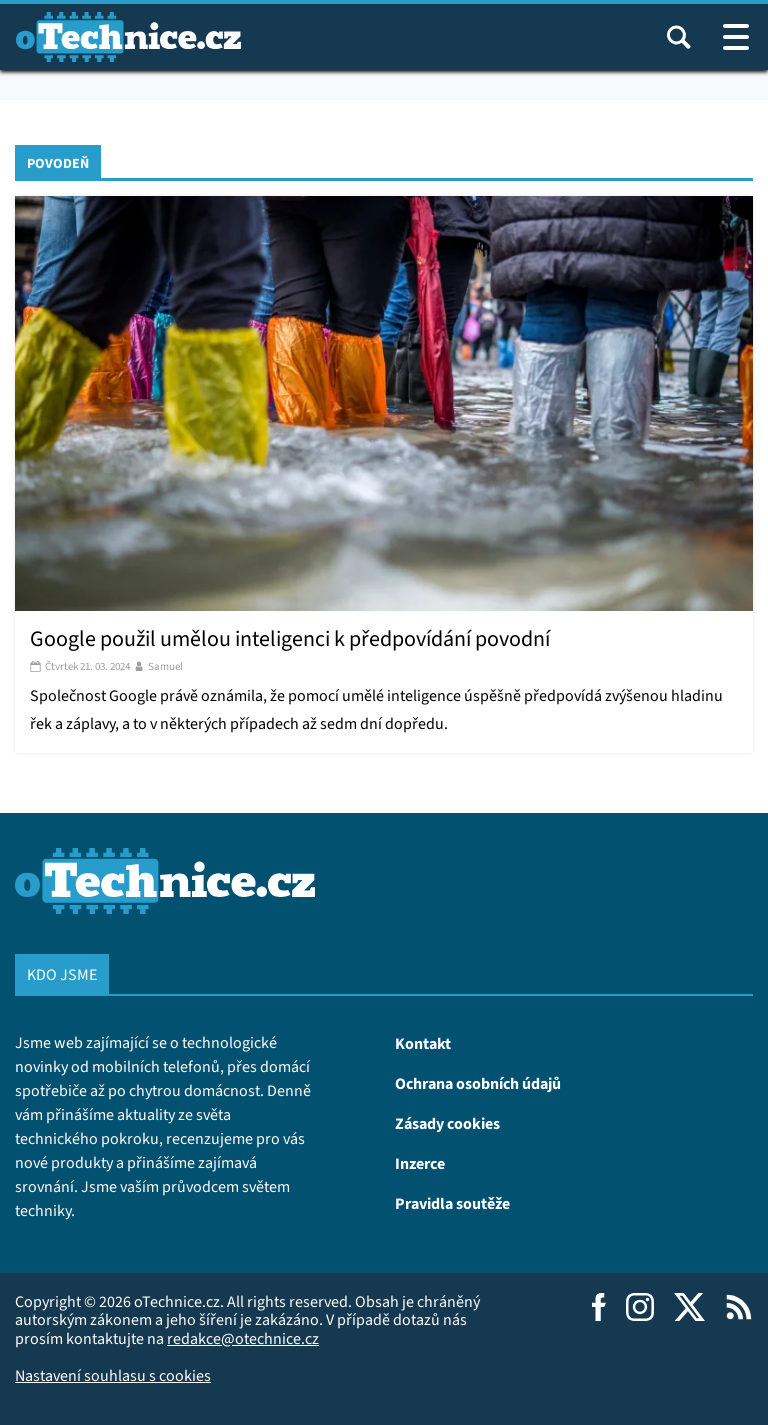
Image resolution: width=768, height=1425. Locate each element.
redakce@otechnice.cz (243, 1338)
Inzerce (420, 1163)
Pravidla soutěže (452, 1203)
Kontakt (423, 1043)
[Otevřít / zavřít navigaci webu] (736, 37)
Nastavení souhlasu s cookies (113, 1375)
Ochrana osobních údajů (478, 1083)
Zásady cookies (447, 1123)
